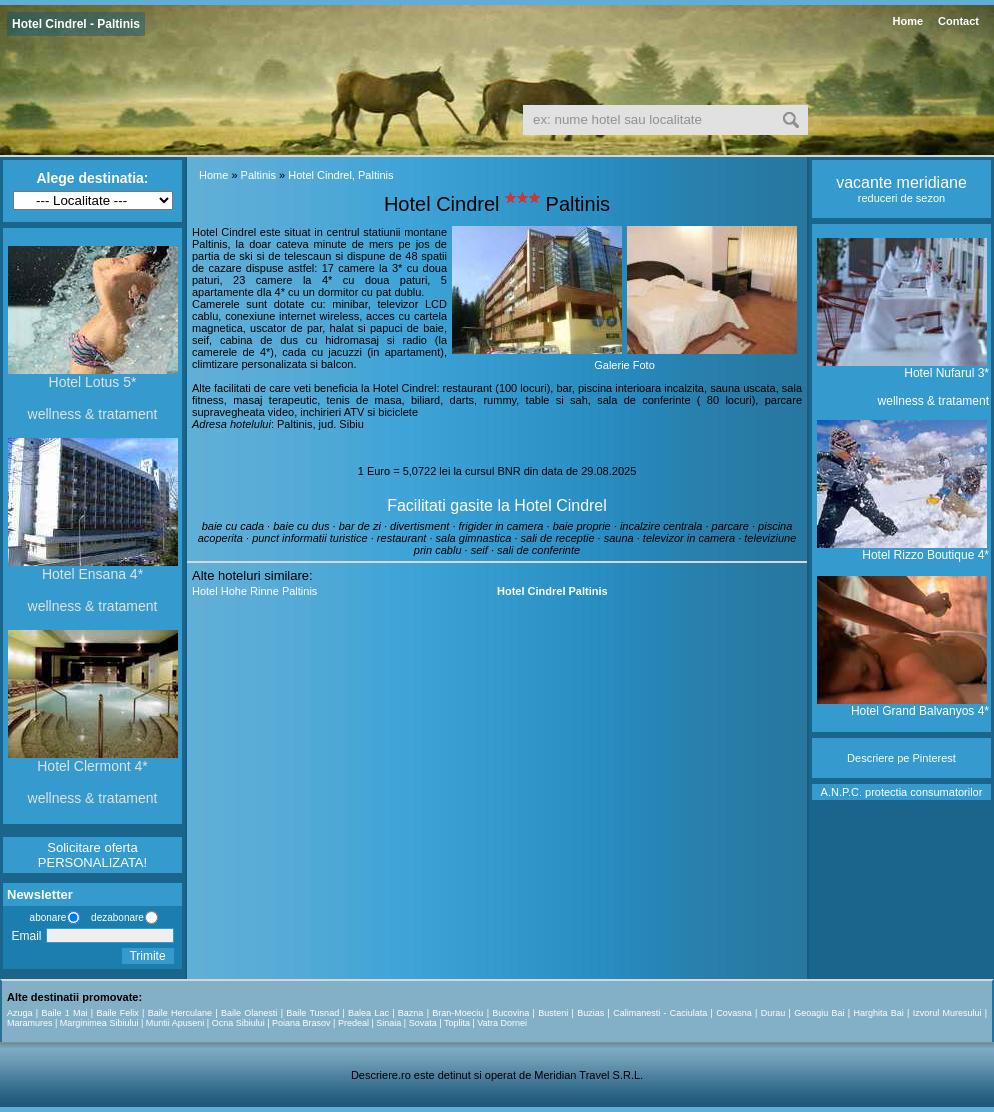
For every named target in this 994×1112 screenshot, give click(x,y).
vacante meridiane (901, 182)
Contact (958, 21)
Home (907, 21)
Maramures (30, 1023)
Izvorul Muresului (947, 1013)
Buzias (590, 1013)
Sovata (423, 1023)
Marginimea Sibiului (99, 1023)
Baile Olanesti (249, 1013)
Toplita (457, 1023)
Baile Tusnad (312, 1013)
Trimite (147, 956)
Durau (773, 1013)
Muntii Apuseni (175, 1023)
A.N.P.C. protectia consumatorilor (902, 792)
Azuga (20, 1013)
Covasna (734, 1013)
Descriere (870, 758)
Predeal (353, 1023)
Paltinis (258, 175)
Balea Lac (368, 1013)
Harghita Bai (878, 1013)
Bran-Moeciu (457, 1013)
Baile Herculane (180, 1013)
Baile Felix (118, 1013)
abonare (45, 917)
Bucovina (510, 1013)
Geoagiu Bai (819, 1013)
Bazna (411, 1013)
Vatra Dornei (502, 1023)
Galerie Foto (624, 365)
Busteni (553, 1013)
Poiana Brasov (301, 1023)
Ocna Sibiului (238, 1023)
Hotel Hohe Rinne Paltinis (254, 591)
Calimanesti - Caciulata (660, 1013)
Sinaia (388, 1023)
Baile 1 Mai (64, 1013)
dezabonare (116, 917)
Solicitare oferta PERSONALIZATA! (92, 855)
